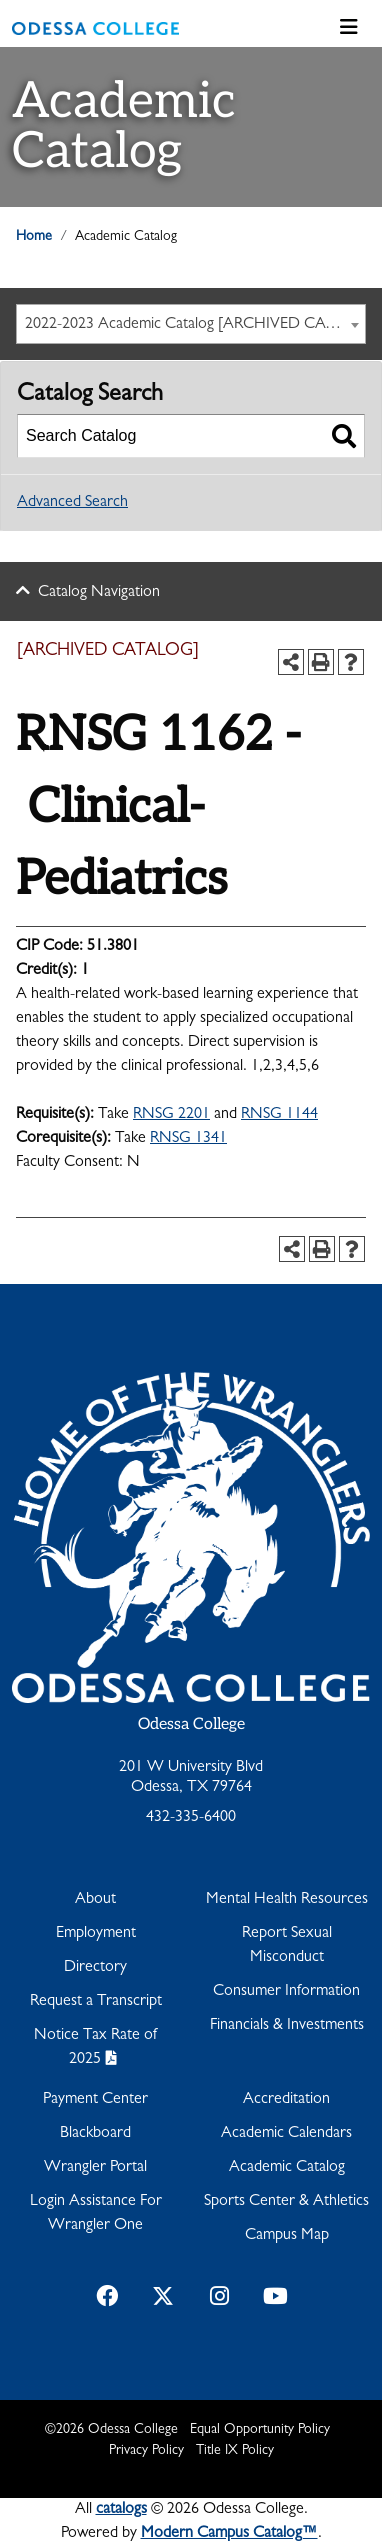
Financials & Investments (287, 2026)
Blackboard (95, 2134)
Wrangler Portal (95, 2168)
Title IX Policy (235, 2451)
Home (34, 237)
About (95, 1900)
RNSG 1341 (188, 1139)
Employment (96, 1934)
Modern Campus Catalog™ (229, 2534)
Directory (95, 1968)
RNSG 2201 (171, 1115)
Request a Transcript (96, 2002)
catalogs (121, 2510)
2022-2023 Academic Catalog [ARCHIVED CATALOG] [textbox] (195, 325)
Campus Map (287, 2236)
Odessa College (191, 1724)
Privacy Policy (146, 2451)
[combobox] (191, 324)
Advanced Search (72, 503)
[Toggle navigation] (349, 28)
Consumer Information (286, 1992)
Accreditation (286, 2100)
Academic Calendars (286, 2134)
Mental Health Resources (287, 1900)
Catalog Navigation (99, 593)
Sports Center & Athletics (286, 2202)
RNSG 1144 (279, 1115)
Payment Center (95, 2100)
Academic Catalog (287, 2168)
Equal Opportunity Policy (260, 2430)
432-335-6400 (191, 1818)
